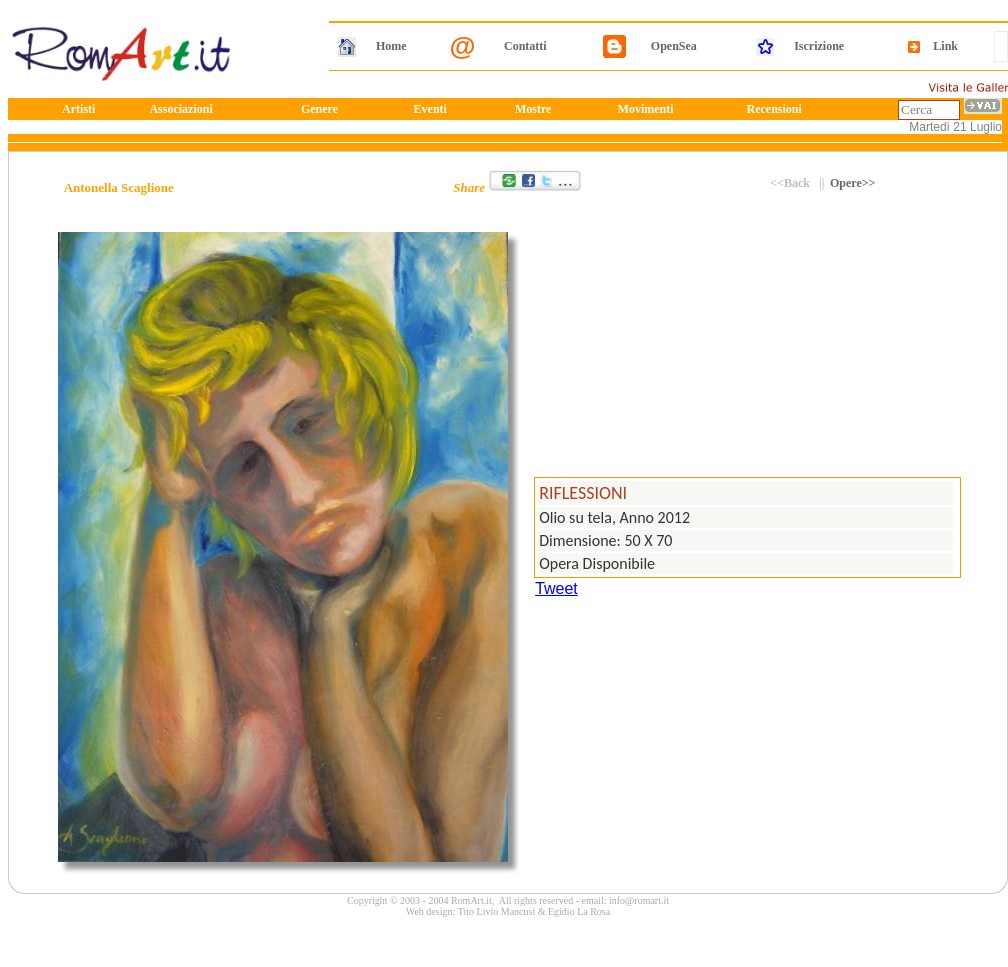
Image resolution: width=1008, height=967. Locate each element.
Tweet (556, 588)
